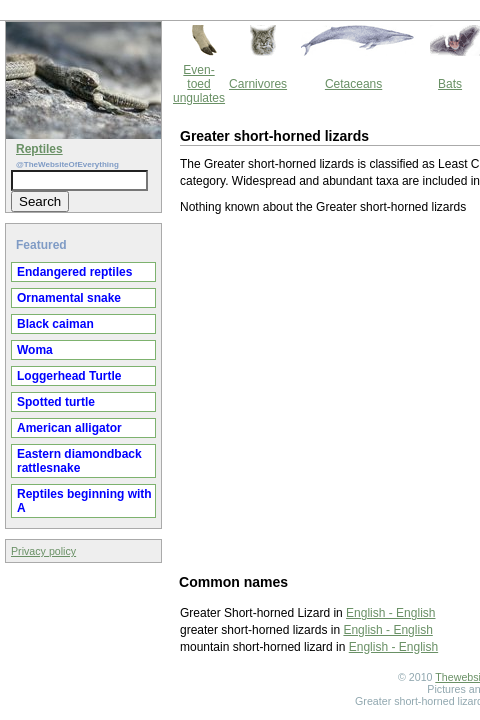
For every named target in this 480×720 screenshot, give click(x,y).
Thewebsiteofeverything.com (258, 590)
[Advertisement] (239, 306)
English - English (220, 526)
